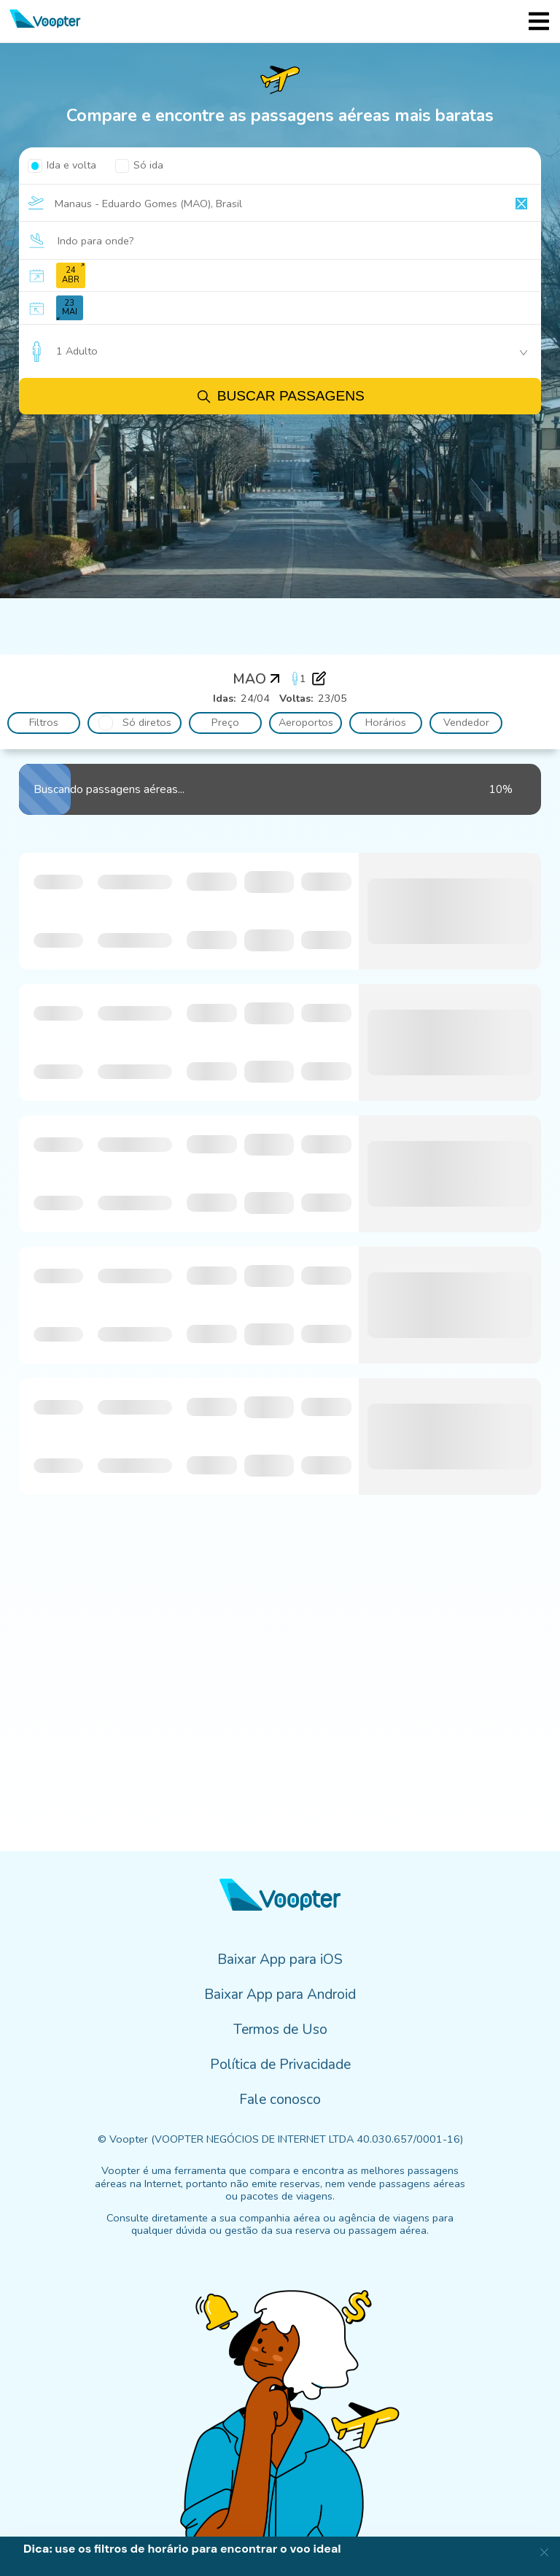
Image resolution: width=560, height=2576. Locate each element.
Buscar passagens (280, 396)
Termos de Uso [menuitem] (280, 2029)
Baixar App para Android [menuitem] (280, 1994)
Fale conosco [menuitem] (280, 2099)
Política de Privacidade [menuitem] (280, 2064)
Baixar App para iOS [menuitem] (280, 1959)
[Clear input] (521, 203)
